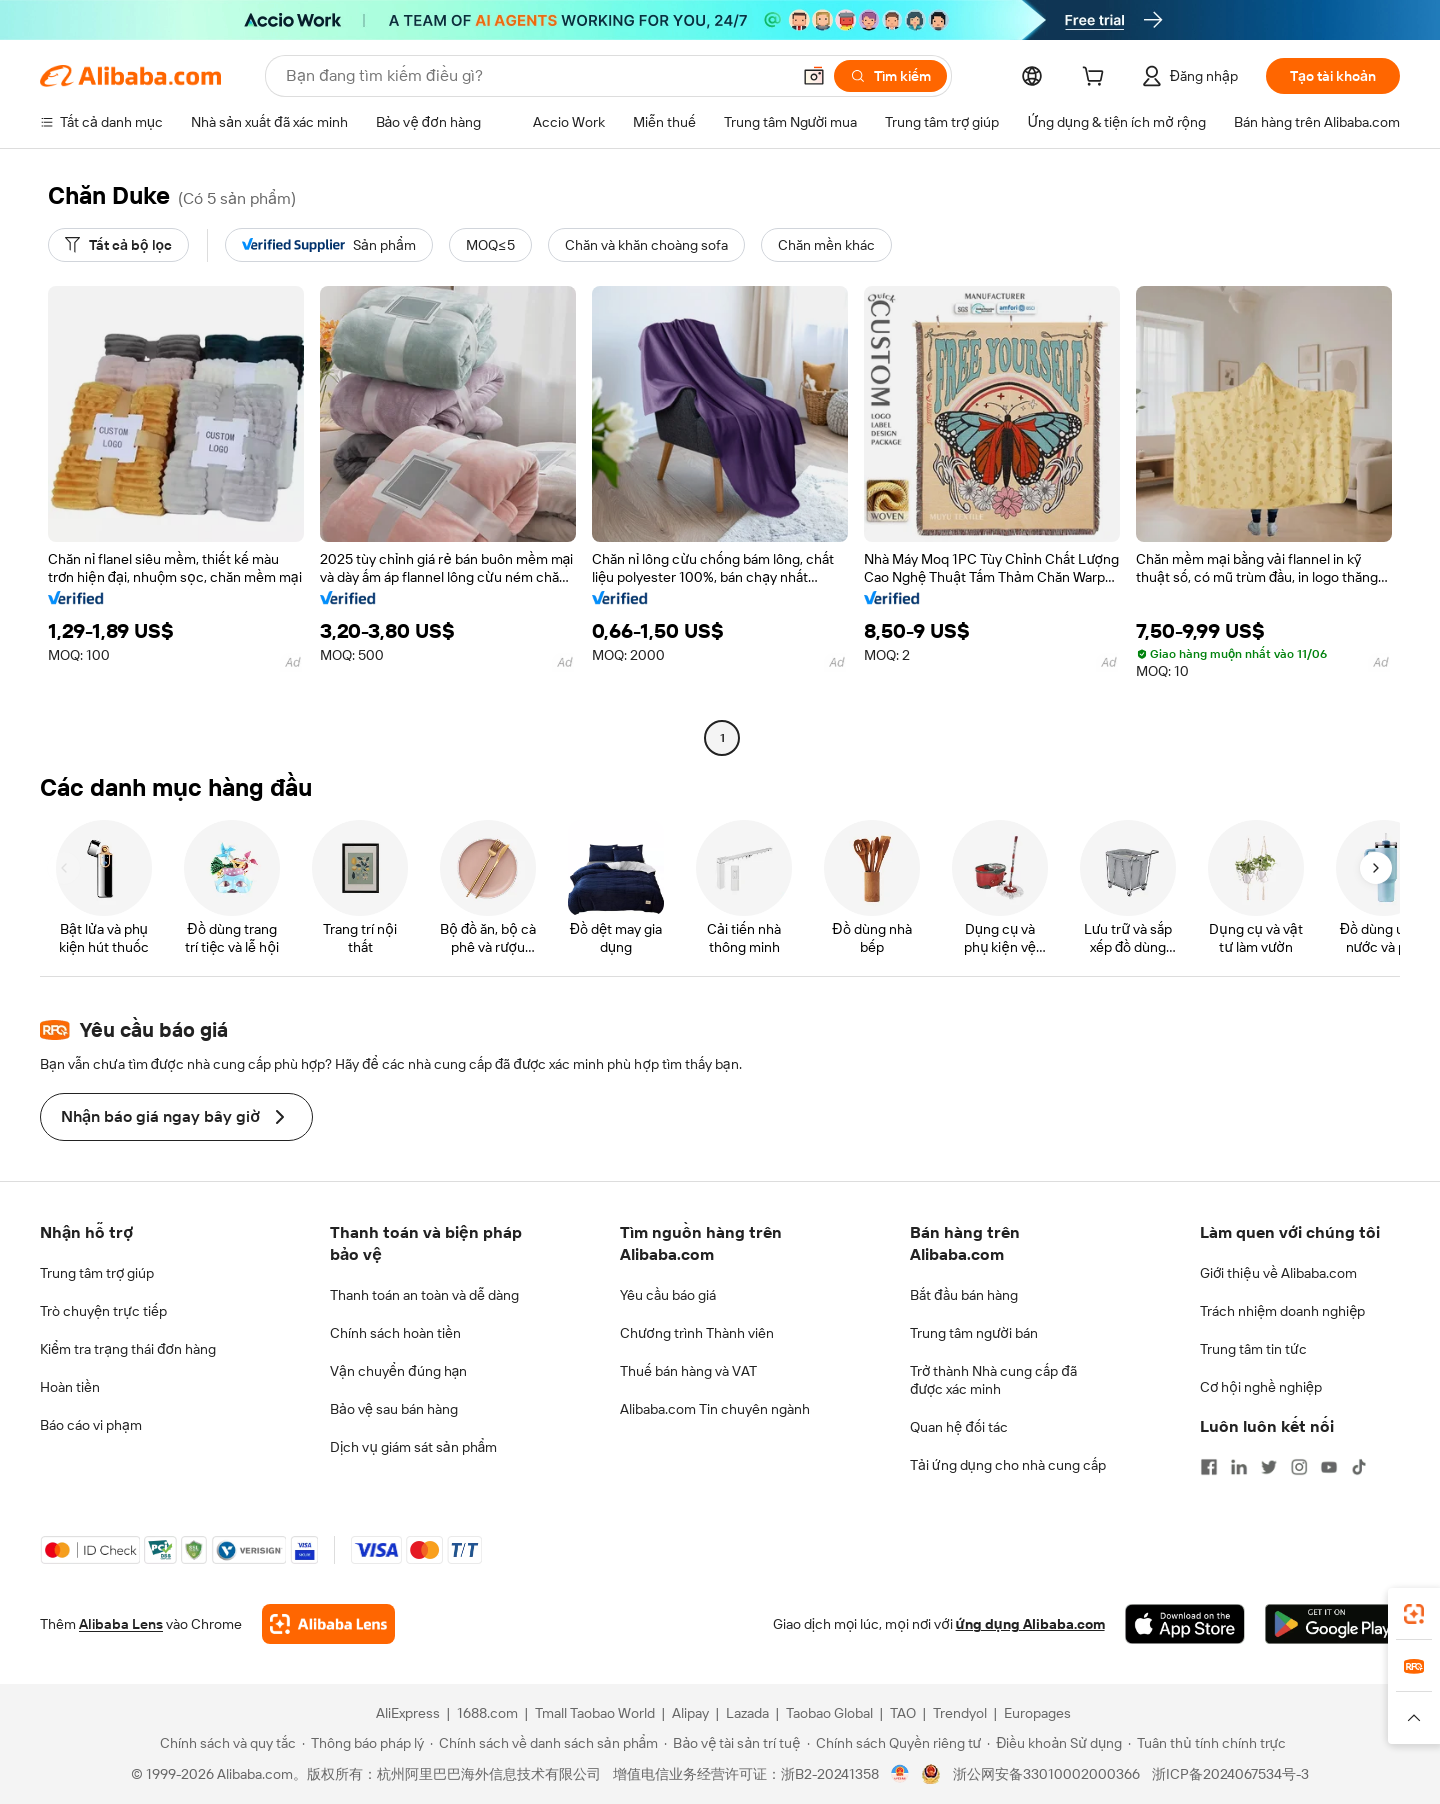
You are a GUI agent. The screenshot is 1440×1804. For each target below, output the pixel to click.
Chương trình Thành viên (697, 1333)
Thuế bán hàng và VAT (688, 1371)
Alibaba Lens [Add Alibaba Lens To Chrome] (121, 1624)
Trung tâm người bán (974, 1333)
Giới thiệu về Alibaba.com (1278, 1273)
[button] (814, 76)
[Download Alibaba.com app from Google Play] (1332, 1624)
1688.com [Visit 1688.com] (487, 1713)
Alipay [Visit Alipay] (690, 1713)
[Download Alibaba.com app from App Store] (1185, 1624)
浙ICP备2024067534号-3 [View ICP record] (1230, 1774)
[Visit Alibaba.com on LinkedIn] (1239, 1467)
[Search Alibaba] (536, 76)
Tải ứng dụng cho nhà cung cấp (1008, 1465)
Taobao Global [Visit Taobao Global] (829, 1713)
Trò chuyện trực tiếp (103, 1311)
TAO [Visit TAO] (903, 1713)
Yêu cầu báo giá (668, 1295)
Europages (1037, 1713)
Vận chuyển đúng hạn (398, 1371)
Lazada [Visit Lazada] (747, 1713)
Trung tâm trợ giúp (97, 1273)
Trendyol (960, 1713)
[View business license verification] (900, 1774)
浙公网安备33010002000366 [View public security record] (1046, 1774)
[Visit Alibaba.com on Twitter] (1269, 1467)
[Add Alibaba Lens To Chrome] (328, 1624)
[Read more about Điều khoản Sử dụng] (1054, 1743)
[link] (1414, 1614)
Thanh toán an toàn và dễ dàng (424, 1295)
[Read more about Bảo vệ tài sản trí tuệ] (732, 1743)
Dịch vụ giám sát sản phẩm (413, 1447)
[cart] (1097, 79)
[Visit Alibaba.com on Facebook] (1209, 1467)
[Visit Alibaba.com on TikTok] (1359, 1467)
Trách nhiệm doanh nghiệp (1282, 1311)
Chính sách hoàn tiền (395, 1333)
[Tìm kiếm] (890, 76)
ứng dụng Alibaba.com (1030, 1624)
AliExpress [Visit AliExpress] (408, 1713)
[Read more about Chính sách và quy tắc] (225, 1743)
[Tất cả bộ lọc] (118, 245)
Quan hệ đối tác (959, 1427)
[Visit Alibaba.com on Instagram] (1299, 1467)
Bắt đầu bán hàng (964, 1295)
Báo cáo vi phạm (91, 1425)
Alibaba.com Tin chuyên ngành (715, 1409)
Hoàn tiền (70, 1387)
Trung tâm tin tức (1253, 1349)
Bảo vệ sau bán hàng (394, 1409)
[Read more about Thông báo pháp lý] (363, 1743)
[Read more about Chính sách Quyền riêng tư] (894, 1743)
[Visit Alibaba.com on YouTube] (1329, 1467)
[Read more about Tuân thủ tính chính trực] (1207, 1743)
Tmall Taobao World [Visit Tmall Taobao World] (595, 1713)
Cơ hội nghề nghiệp (1261, 1387)
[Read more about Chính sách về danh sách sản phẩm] (544, 1743)
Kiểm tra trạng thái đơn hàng (128, 1349)
